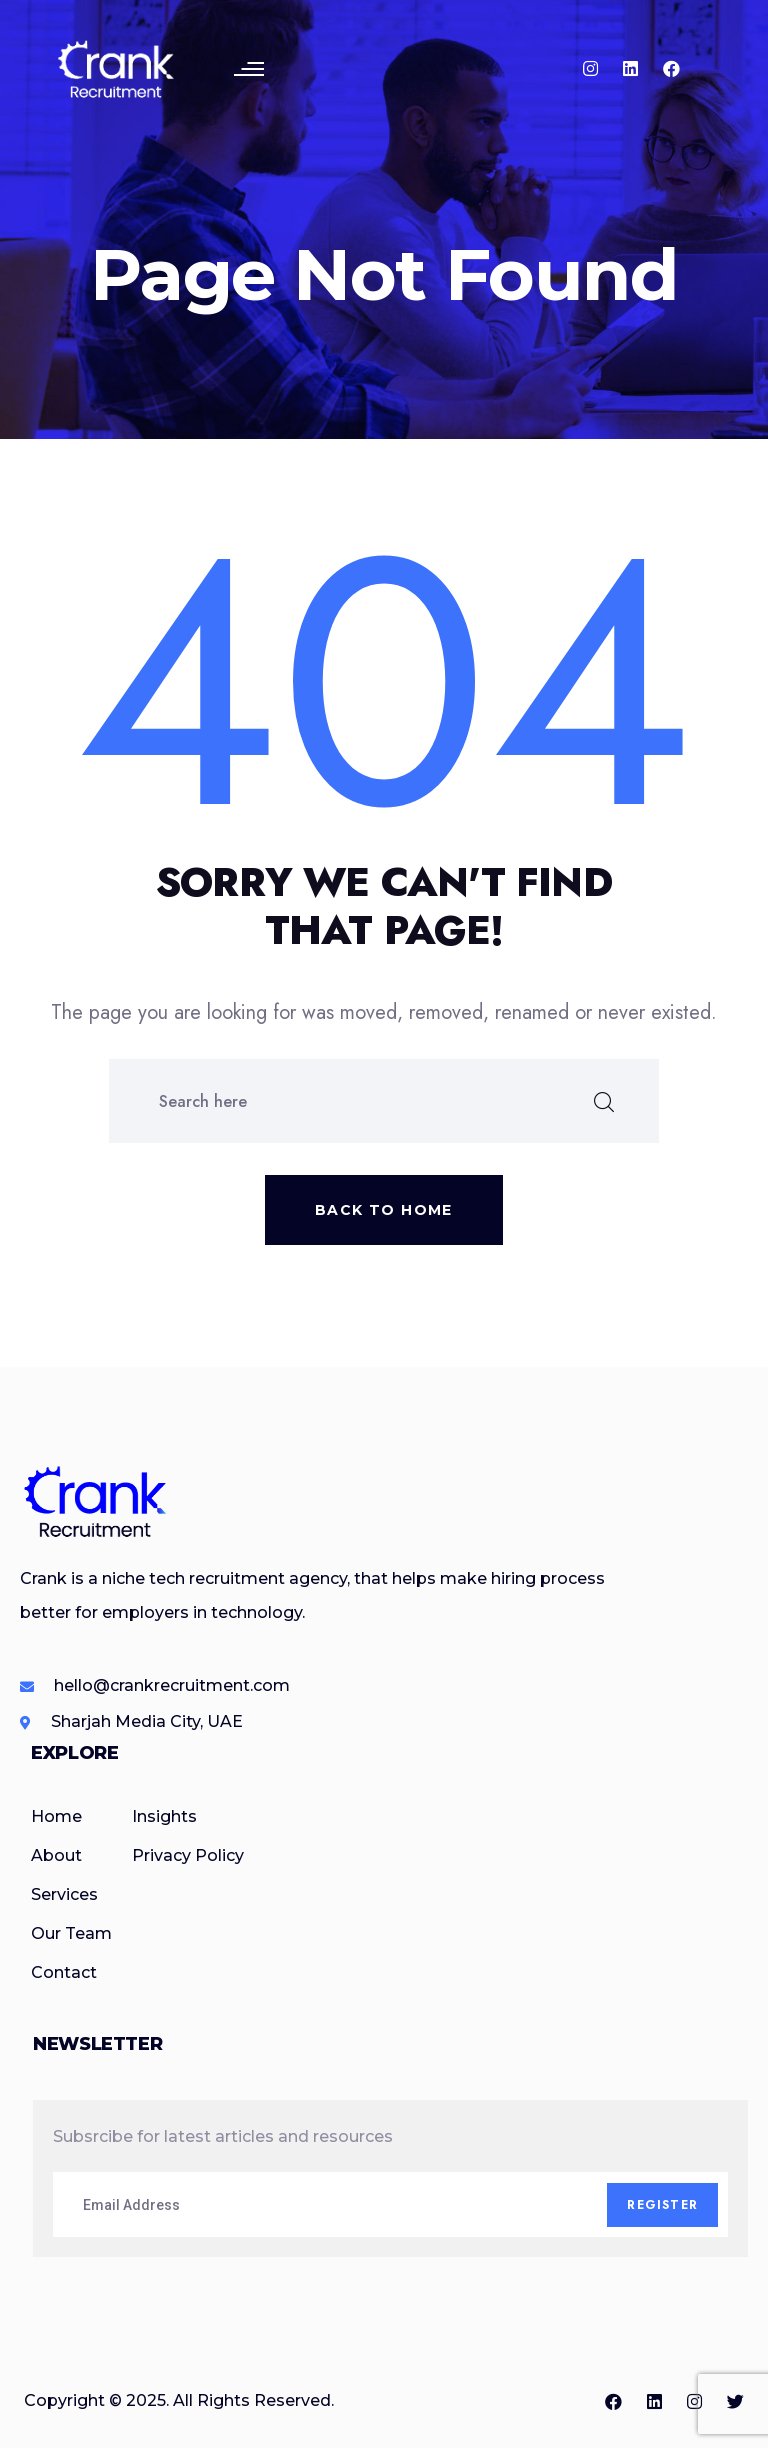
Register (662, 2205)
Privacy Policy (188, 1855)
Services (64, 1894)
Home (56, 1816)
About (56, 1855)
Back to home (384, 1210)
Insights (164, 1816)
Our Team (71, 1933)
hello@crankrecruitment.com (172, 1685)
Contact (64, 1972)
